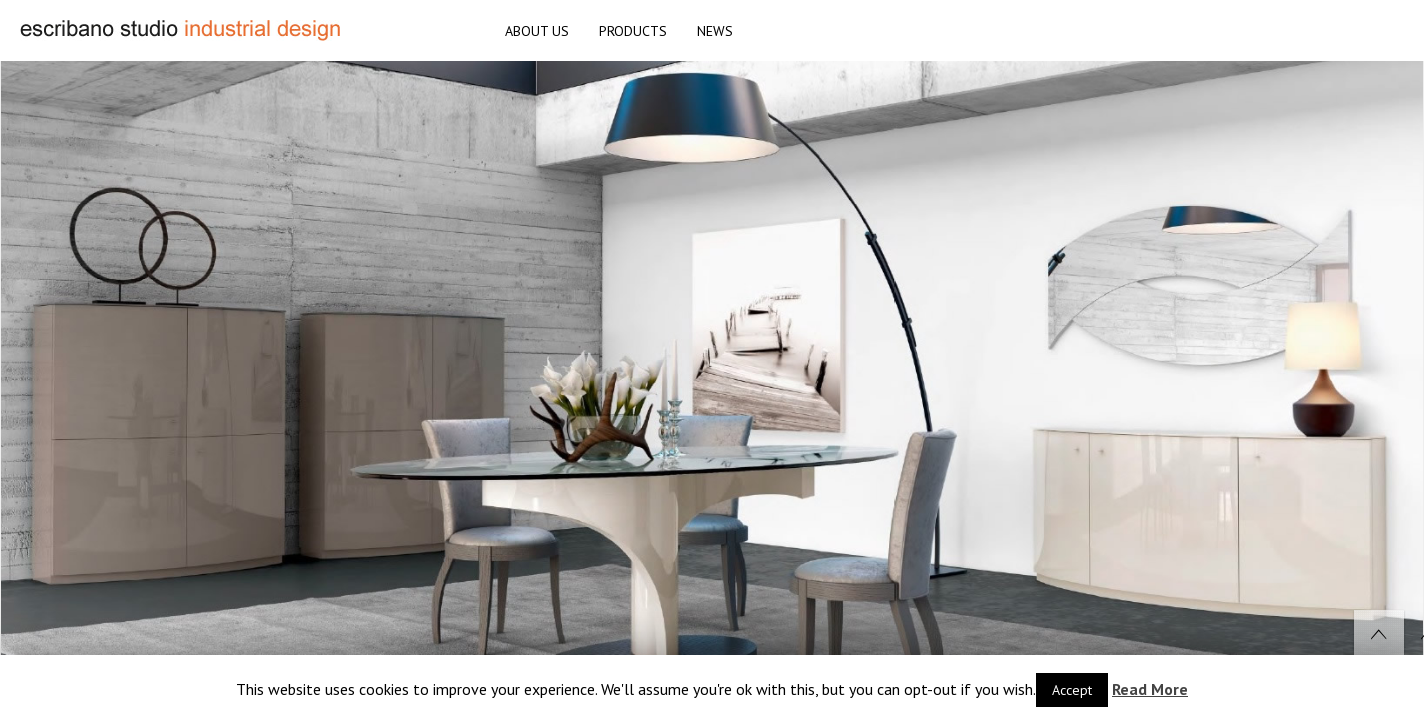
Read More (1150, 689)
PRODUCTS (633, 31)
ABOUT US (537, 31)
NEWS (715, 31)
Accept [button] (1072, 690)
